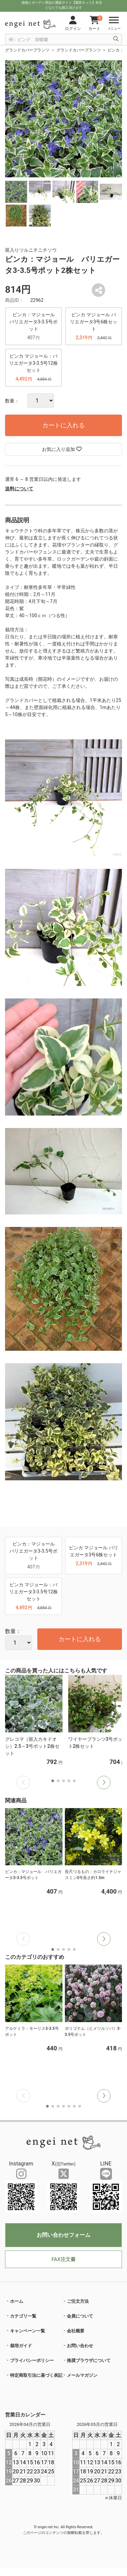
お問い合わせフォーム (63, 2235)
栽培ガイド (21, 2345)
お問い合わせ (80, 2345)
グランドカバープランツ (27, 50)
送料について (19, 488)
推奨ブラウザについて (89, 2360)
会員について (80, 2316)
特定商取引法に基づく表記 (36, 2375)
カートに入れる (63, 425)
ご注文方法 (78, 2301)
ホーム (16, 2301)
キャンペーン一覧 (27, 2330)
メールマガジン (82, 2375)
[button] (104, 1782)
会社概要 (75, 2330)
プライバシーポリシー (32, 2360)
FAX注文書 (63, 2259)
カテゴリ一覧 (23, 2316)
